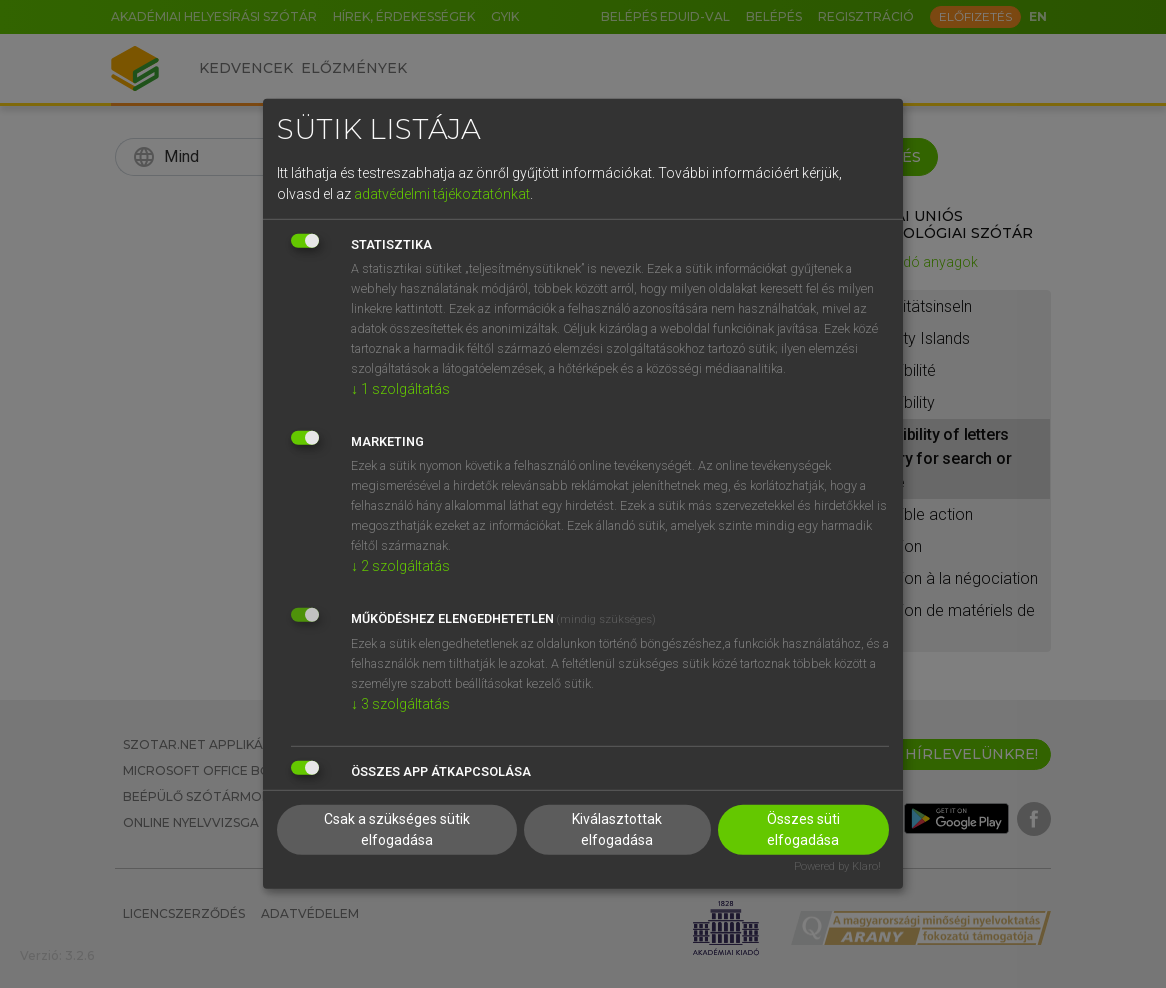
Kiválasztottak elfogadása (617, 828)
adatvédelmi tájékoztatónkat (442, 193)
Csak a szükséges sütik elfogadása (397, 828)
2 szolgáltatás (400, 565)
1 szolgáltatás (400, 388)
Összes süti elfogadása (803, 828)
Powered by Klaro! (837, 865)
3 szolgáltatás (400, 703)
